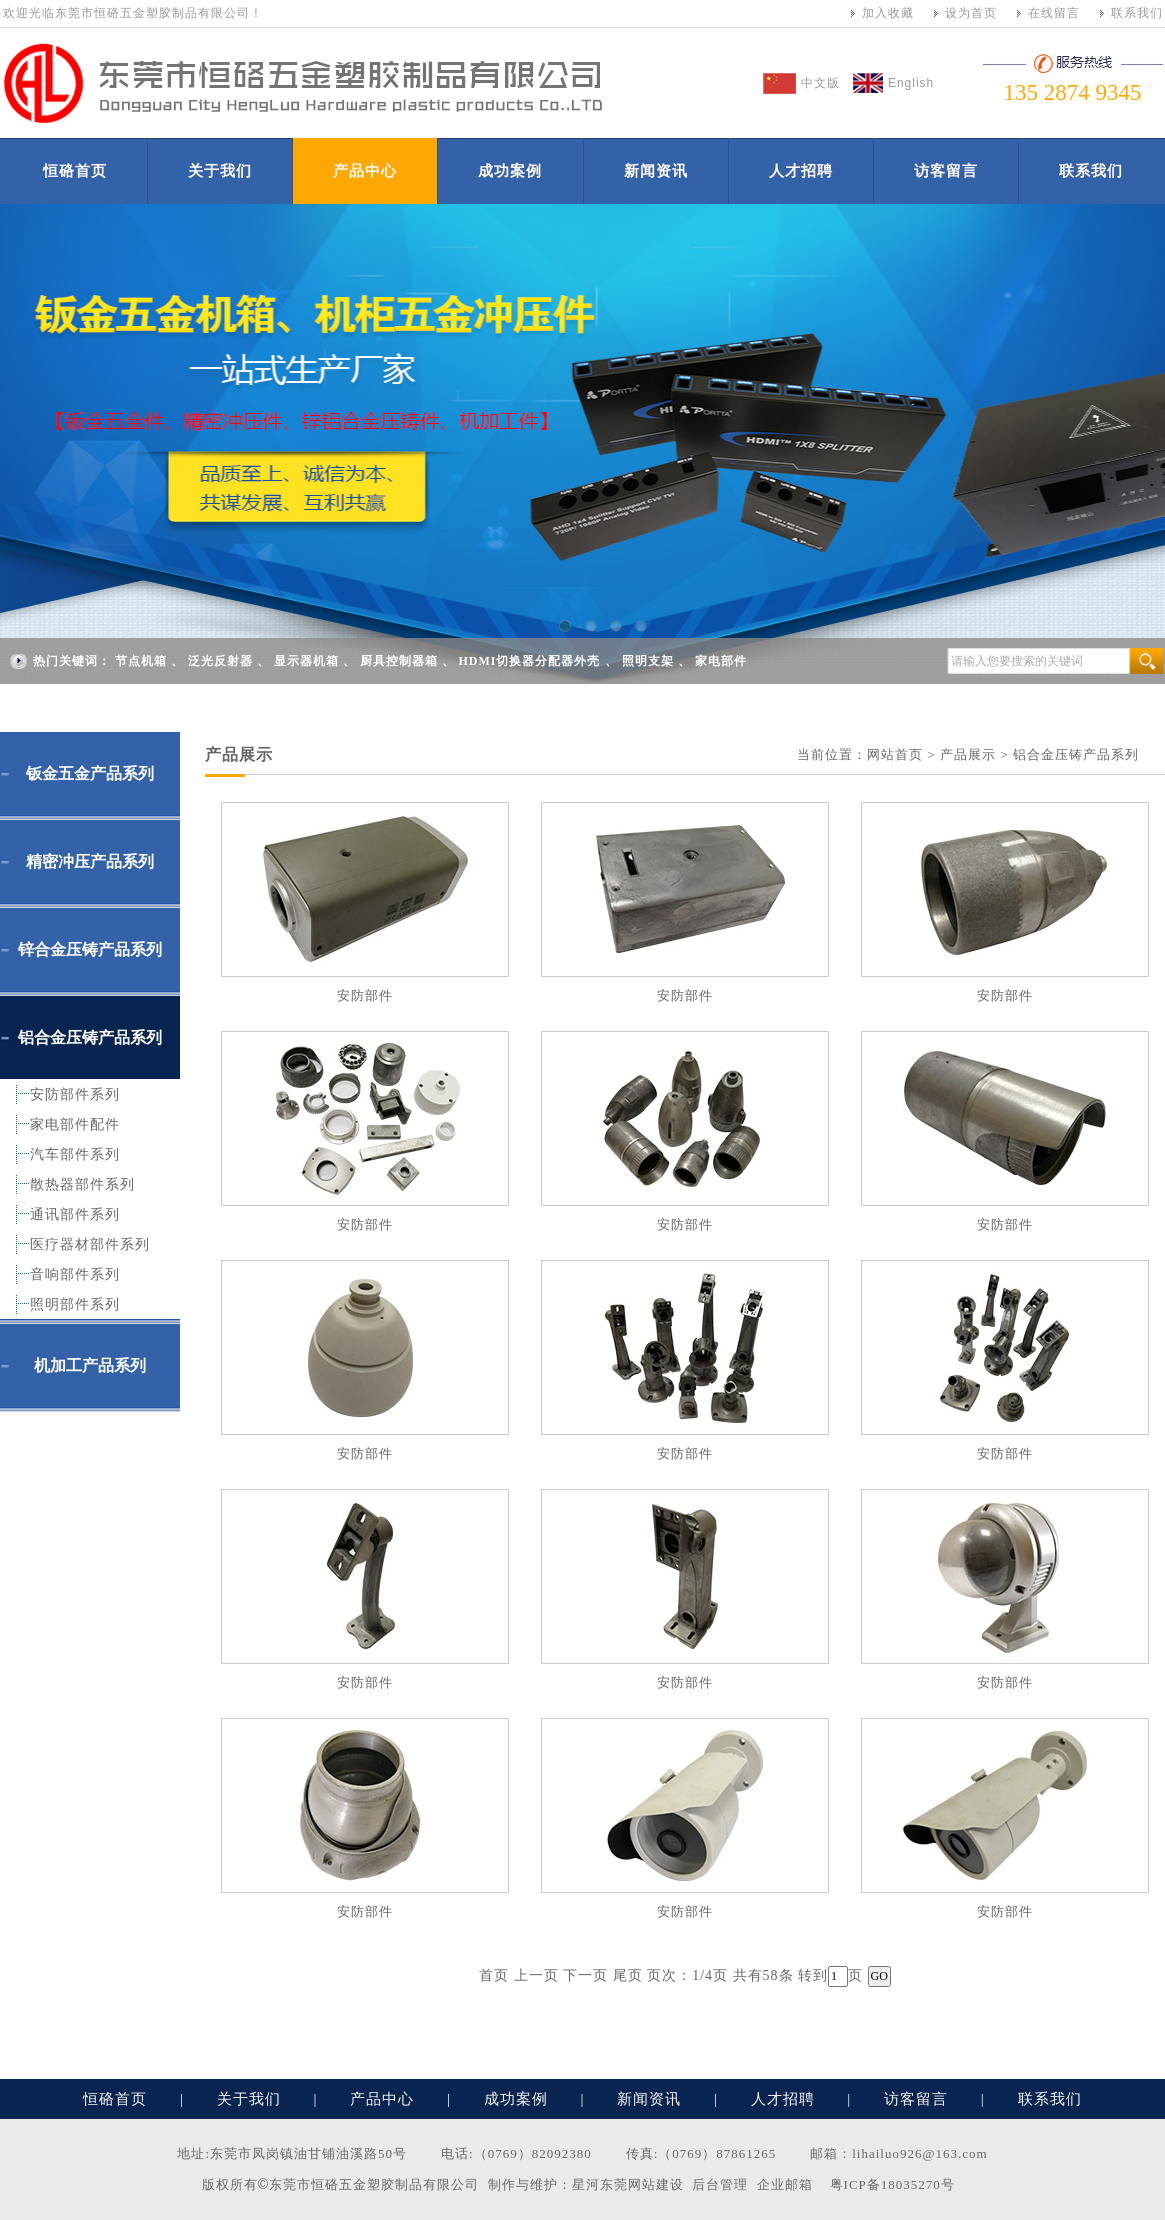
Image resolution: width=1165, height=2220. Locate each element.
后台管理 (720, 2184)
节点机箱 (141, 661)
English (911, 83)
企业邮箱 (785, 2184)
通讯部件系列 (75, 1214)
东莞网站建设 (642, 2184)
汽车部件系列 (75, 1154)
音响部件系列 (75, 1274)
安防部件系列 (75, 1094)
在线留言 (1054, 13)
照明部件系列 (75, 1304)
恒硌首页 (75, 171)
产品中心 (365, 171)
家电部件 (721, 661)
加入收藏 (888, 13)
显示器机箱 (306, 661)
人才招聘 (801, 171)
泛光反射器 (220, 661)
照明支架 (648, 661)
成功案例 (510, 171)
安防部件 (365, 995)
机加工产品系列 (90, 1365)
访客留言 (946, 171)
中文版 (820, 83)
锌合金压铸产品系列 (90, 949)
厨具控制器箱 (399, 661)
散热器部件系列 (82, 1184)
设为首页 (971, 13)
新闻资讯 (656, 171)
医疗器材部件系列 (90, 1244)
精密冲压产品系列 (90, 861)
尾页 (628, 1975)
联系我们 (1137, 13)
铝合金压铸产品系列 (90, 1037)
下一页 (585, 1975)
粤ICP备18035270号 (892, 2184)
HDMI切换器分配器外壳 (530, 661)
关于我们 (220, 171)
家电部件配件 (75, 1124)
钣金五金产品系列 (90, 773)
